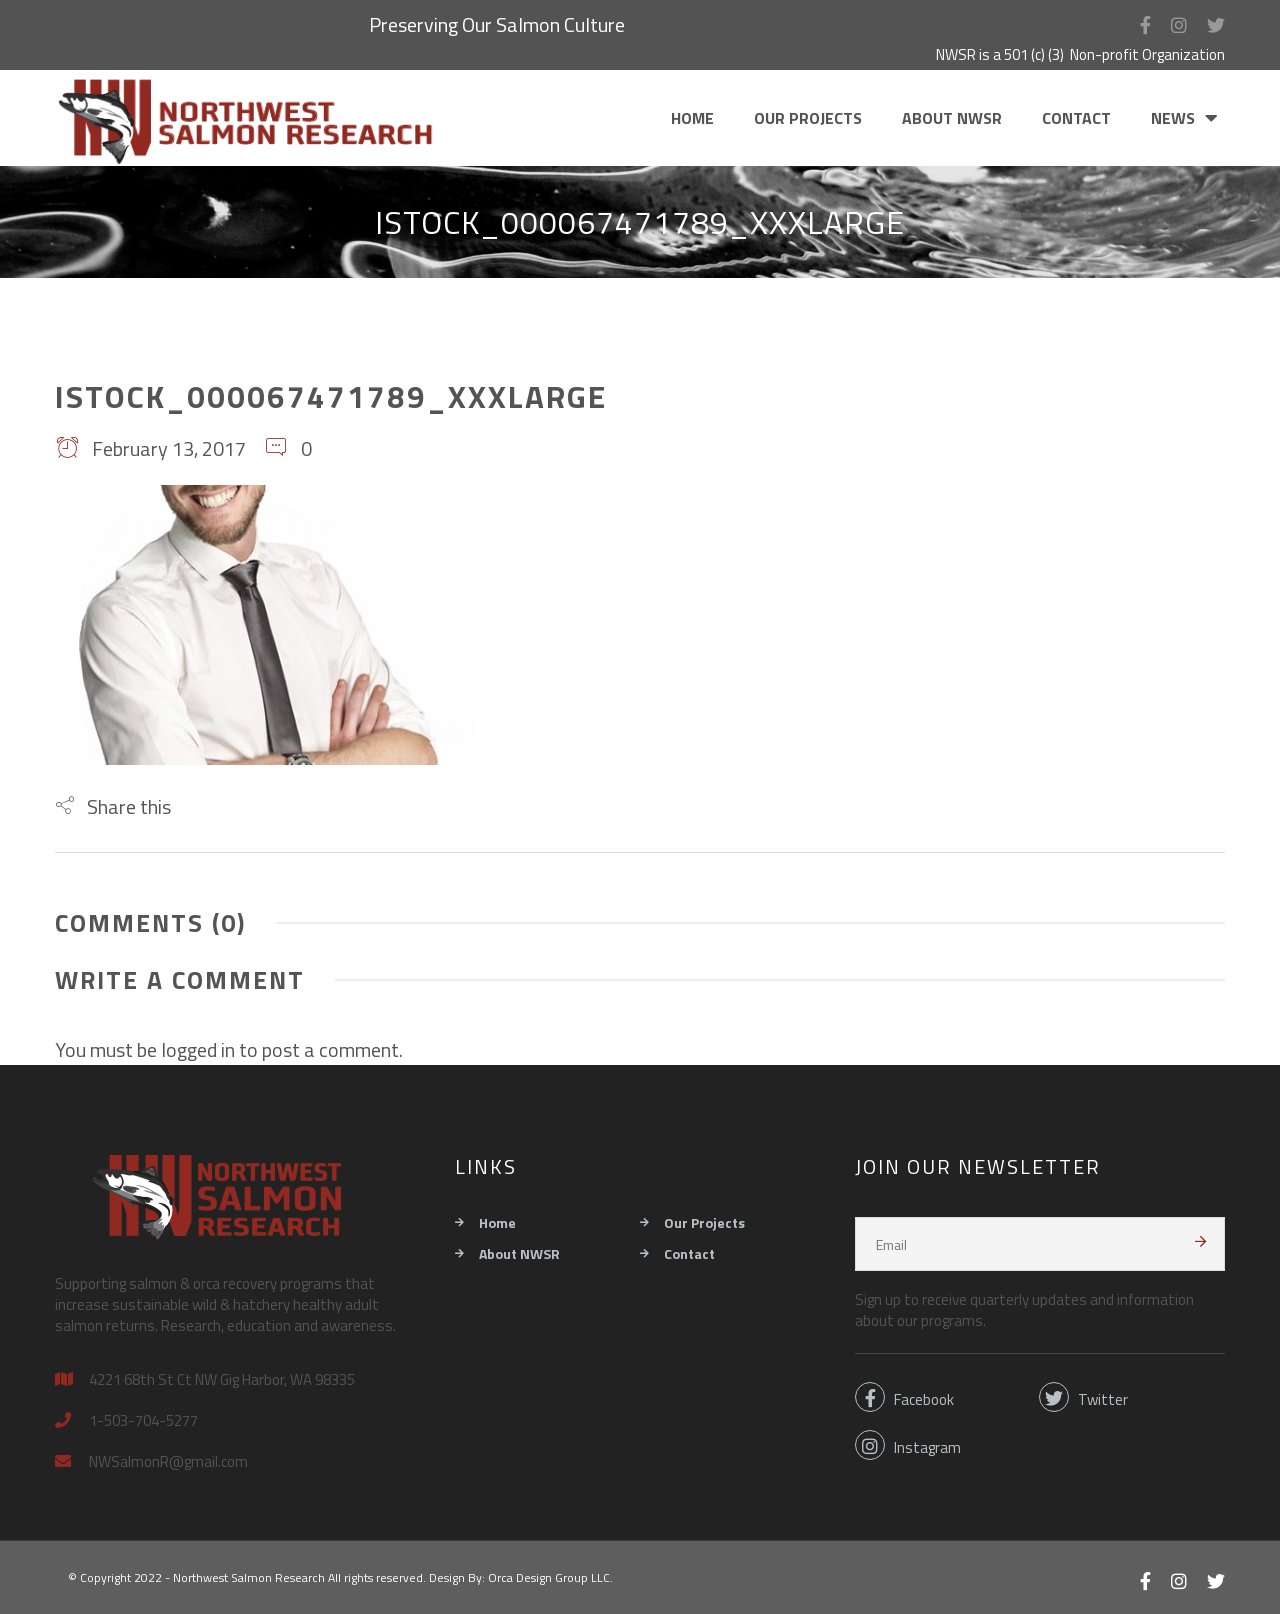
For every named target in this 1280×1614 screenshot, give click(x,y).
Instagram (908, 1445)
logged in (198, 1049)
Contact (1076, 118)
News (1173, 118)
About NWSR (952, 118)
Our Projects (808, 118)
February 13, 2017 (150, 448)
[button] (113, 806)
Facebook (904, 1397)
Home (692, 118)
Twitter (1083, 1397)
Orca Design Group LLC (549, 1577)
